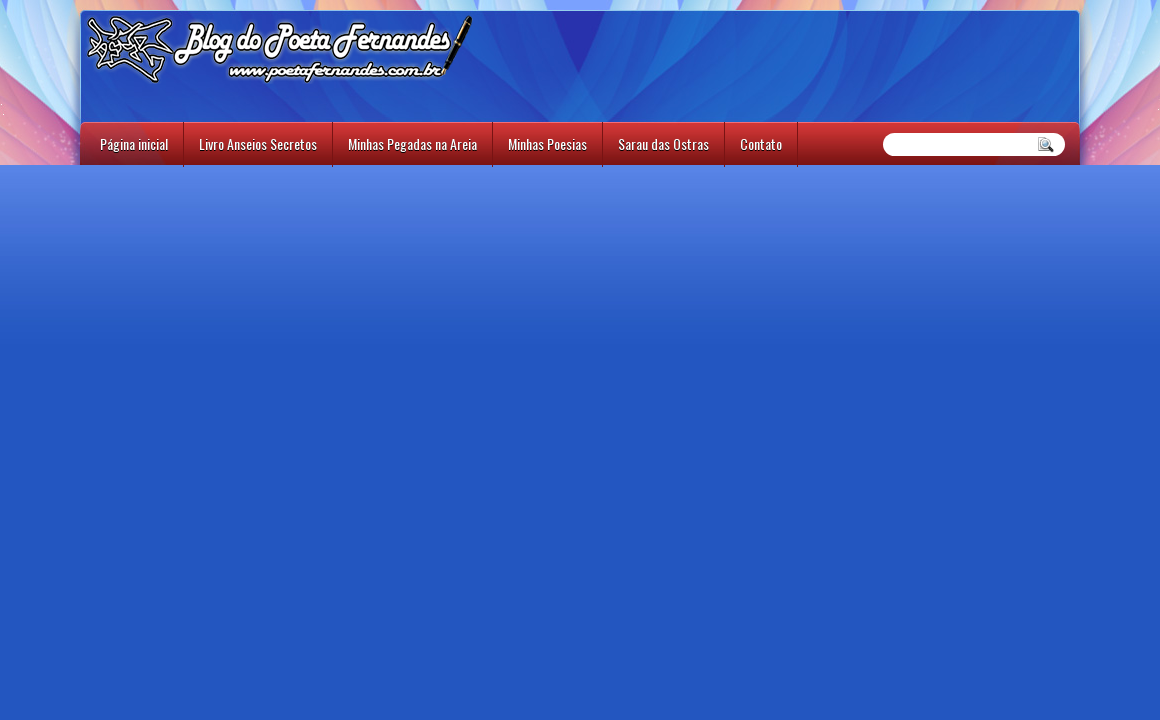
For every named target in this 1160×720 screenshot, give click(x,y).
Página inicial (134, 143)
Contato (761, 143)
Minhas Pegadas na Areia (412, 143)
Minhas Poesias (547, 143)
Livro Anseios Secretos (258, 143)
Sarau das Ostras (663, 143)
